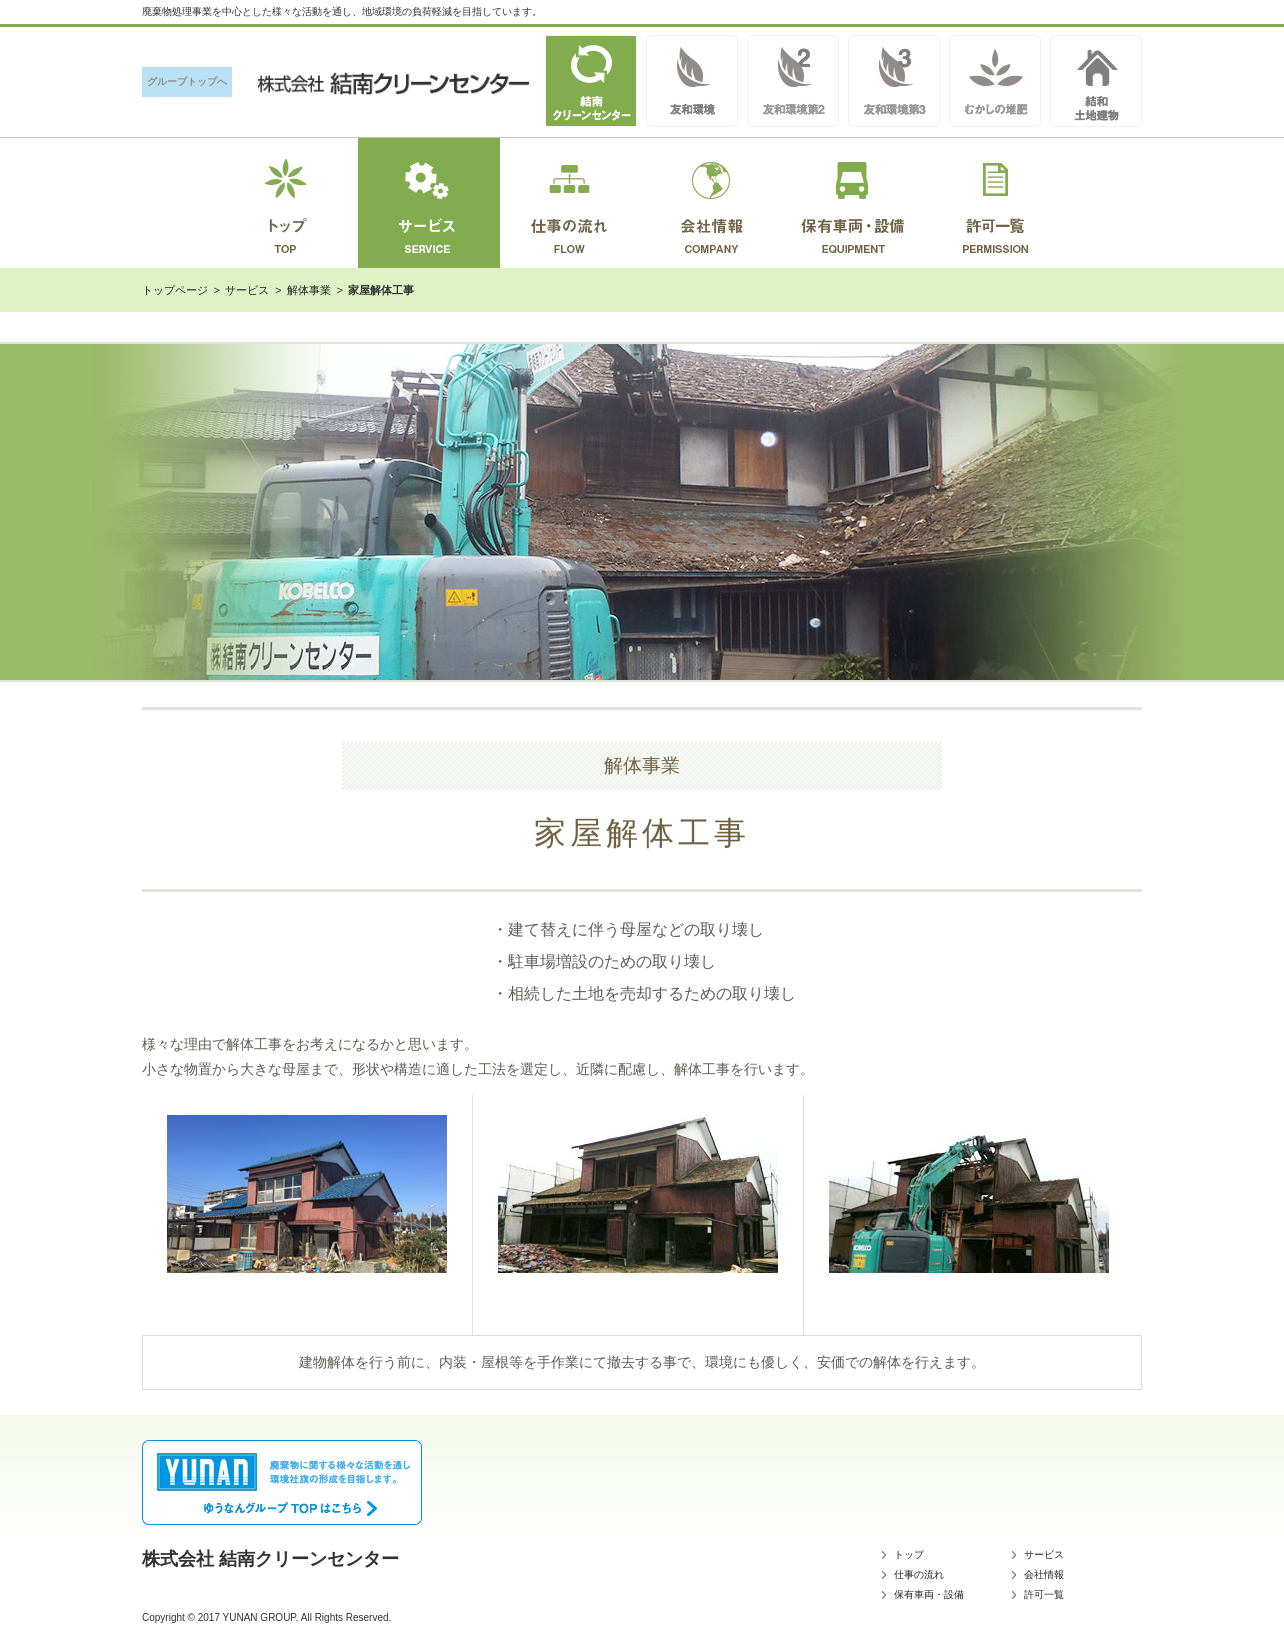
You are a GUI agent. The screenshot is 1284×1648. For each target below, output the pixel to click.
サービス (247, 290)
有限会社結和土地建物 (1096, 81)
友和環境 (692, 81)
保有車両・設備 (929, 1594)
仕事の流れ (919, 1574)
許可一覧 (1044, 1594)
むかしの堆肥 (995, 81)
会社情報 (1044, 1574)
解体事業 (309, 290)
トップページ (175, 290)
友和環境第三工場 (894, 81)
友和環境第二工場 (793, 81)
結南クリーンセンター (591, 81)
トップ (909, 1554)
